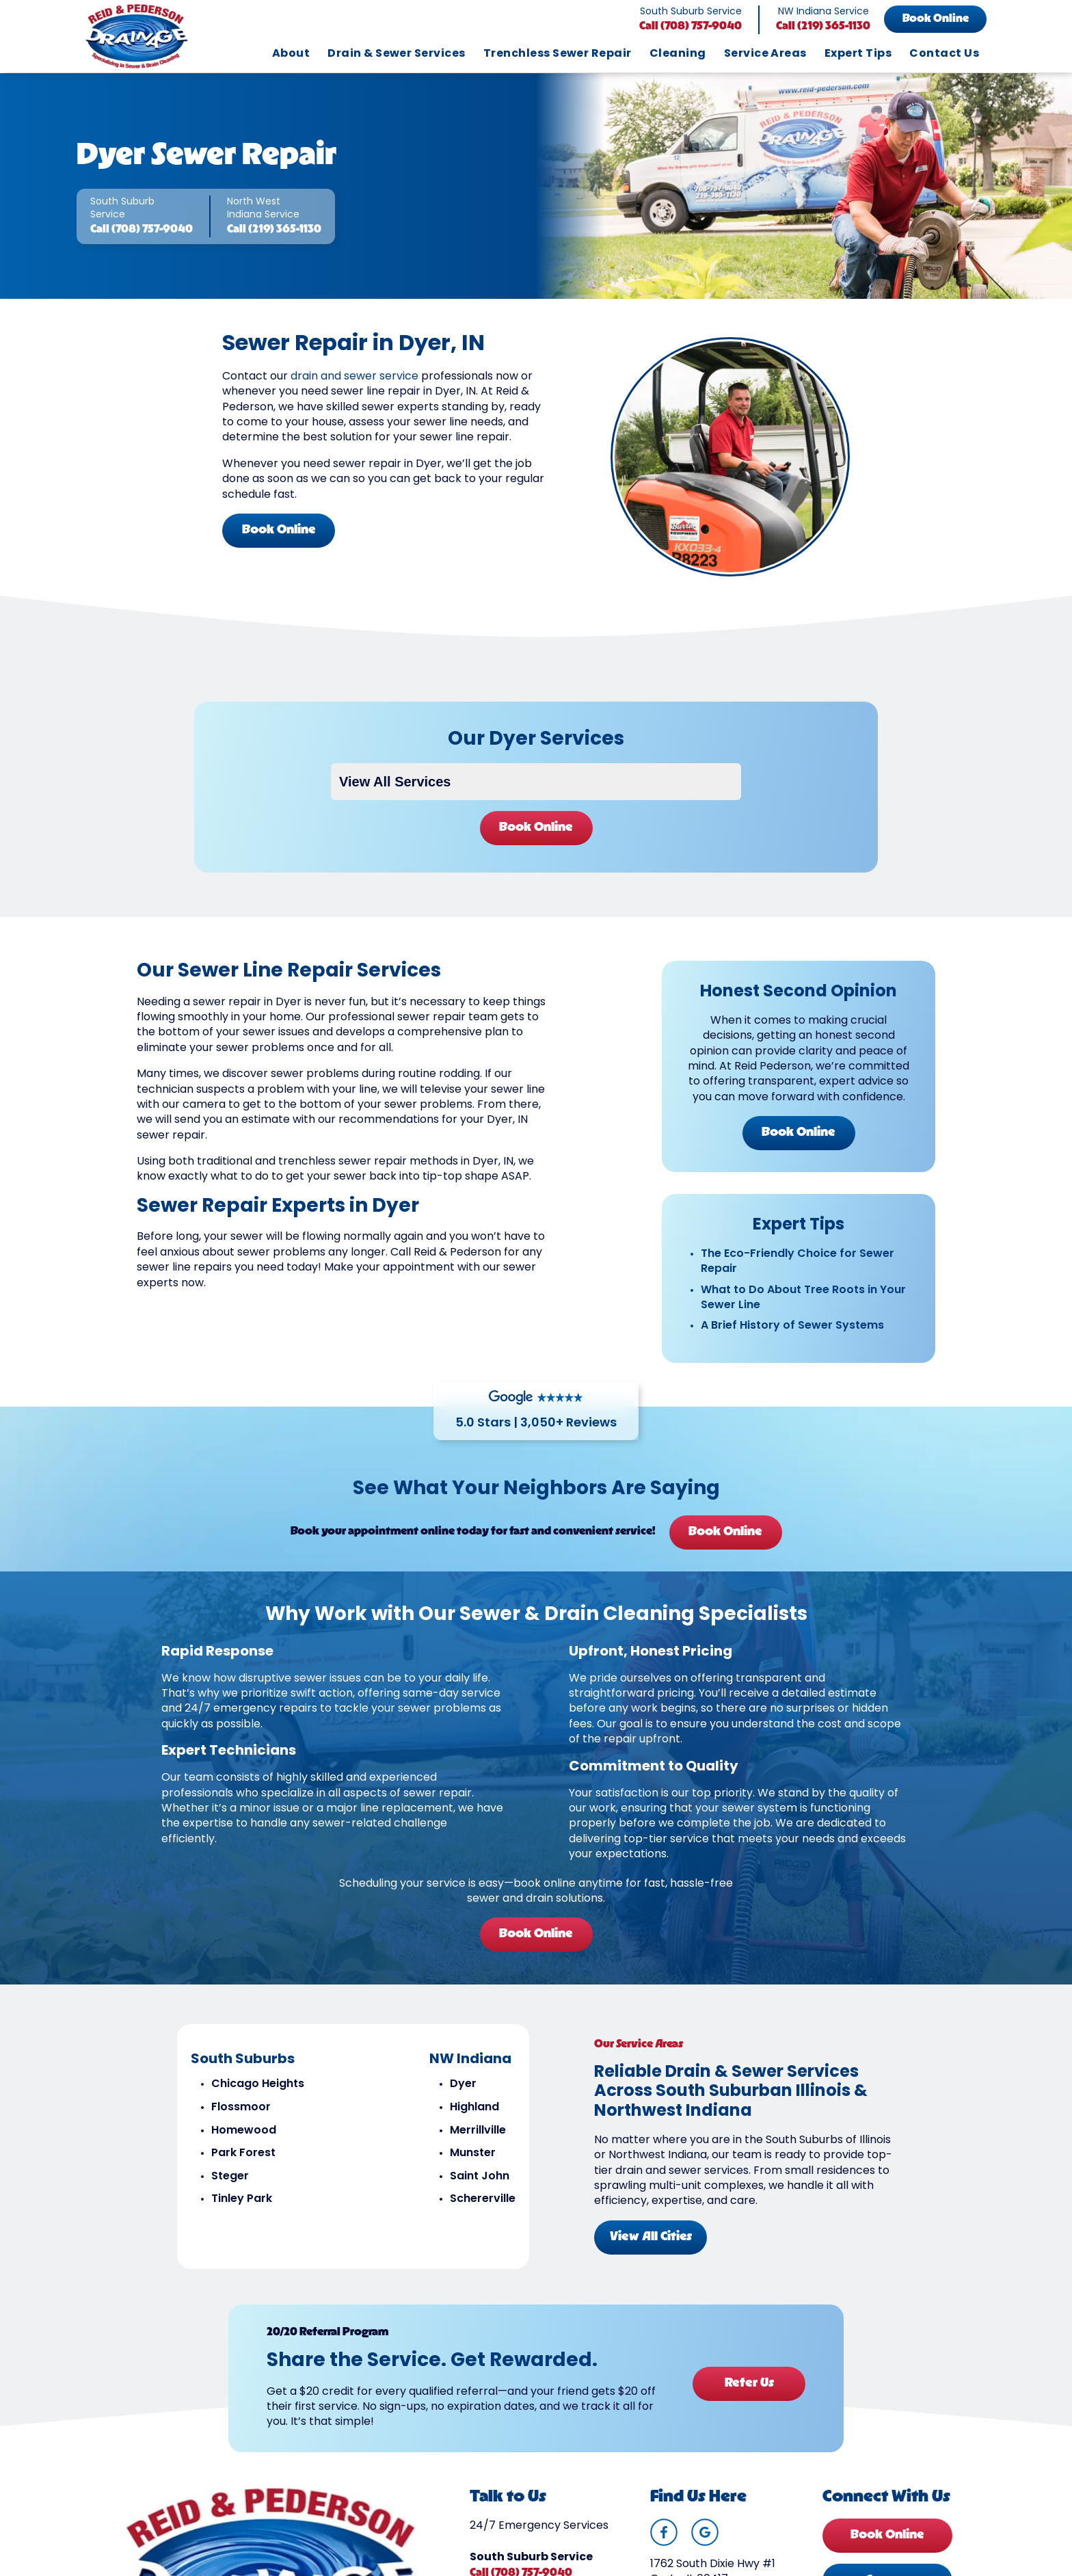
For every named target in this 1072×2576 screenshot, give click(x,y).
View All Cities (651, 2237)
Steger (230, 2176)
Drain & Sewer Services (396, 54)
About (291, 54)
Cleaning (677, 54)
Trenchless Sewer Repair (557, 54)
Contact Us (944, 54)
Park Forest (243, 2153)
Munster (473, 2153)
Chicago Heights (257, 2084)
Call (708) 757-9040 (690, 26)
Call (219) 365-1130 (823, 26)
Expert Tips (858, 54)
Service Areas (765, 54)
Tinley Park (241, 2199)
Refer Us (749, 2383)
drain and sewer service (354, 376)
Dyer (463, 2084)
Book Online (935, 19)
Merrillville (478, 2130)
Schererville (482, 2199)
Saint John (479, 2176)
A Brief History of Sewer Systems (792, 1325)
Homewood (243, 2130)
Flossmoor (241, 2107)
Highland (474, 2107)
